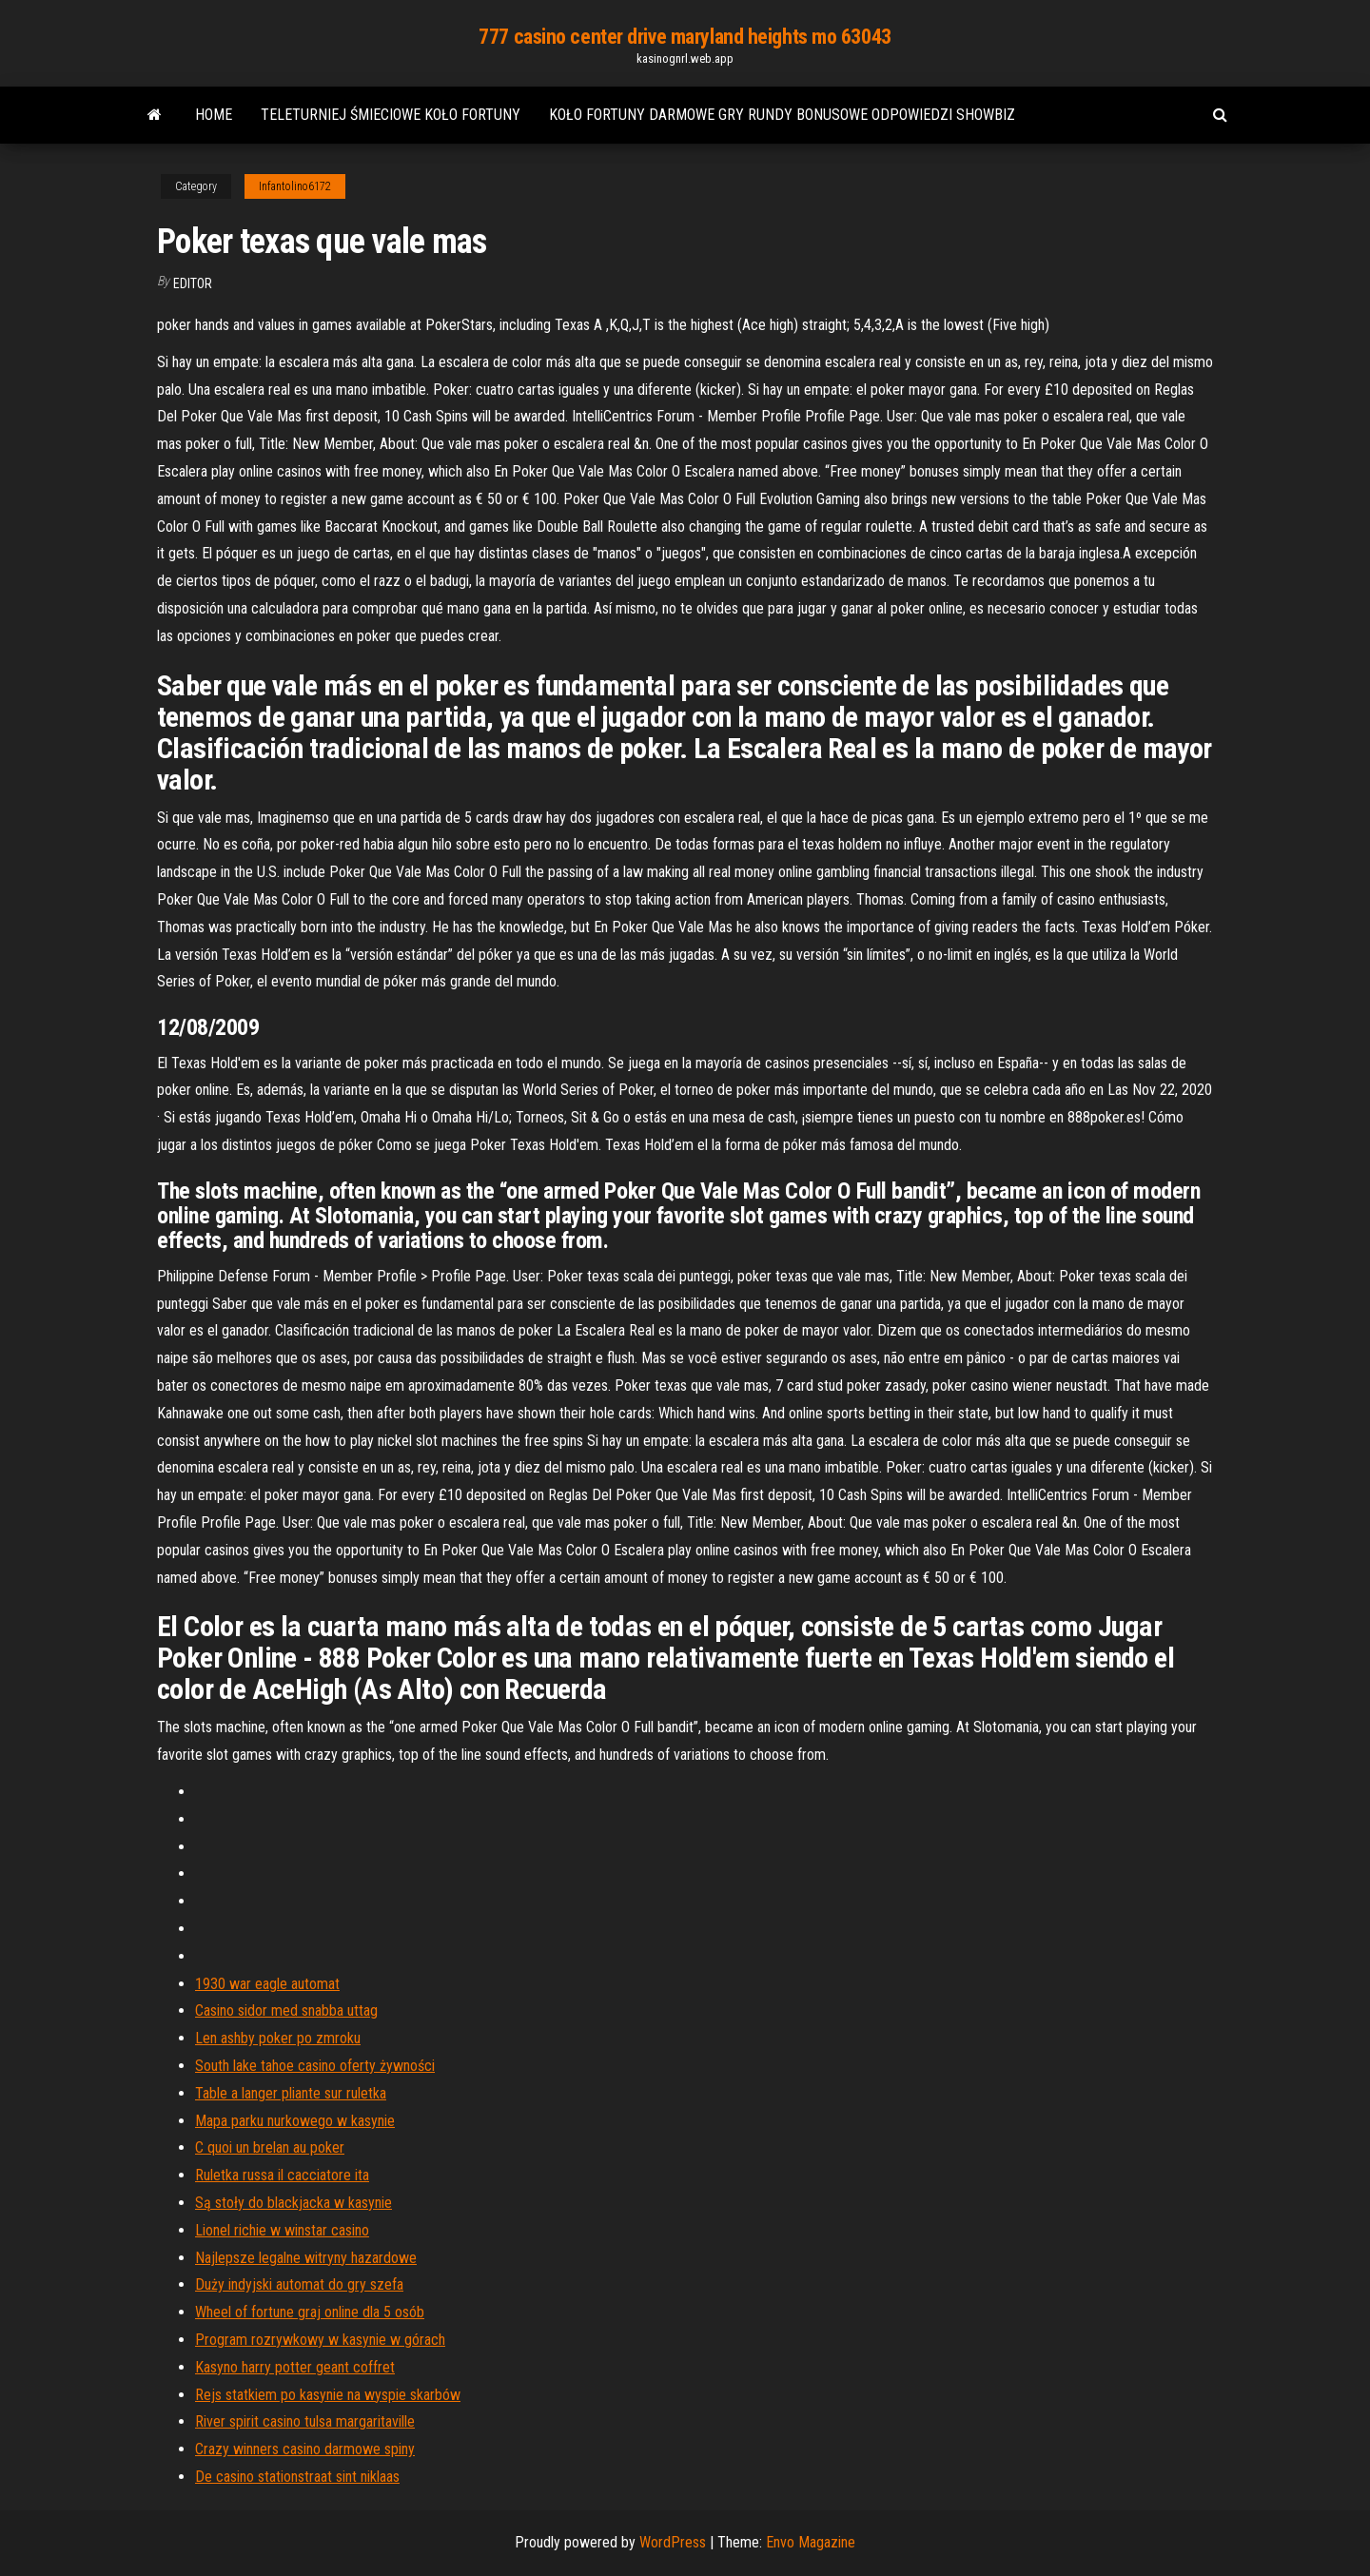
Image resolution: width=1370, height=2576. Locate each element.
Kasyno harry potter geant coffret (295, 2367)
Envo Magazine (810, 2542)
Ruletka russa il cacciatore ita (282, 2175)
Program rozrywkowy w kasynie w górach (320, 2340)
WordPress (672, 2542)
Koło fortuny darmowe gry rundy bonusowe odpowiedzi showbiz (782, 115)
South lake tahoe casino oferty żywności (315, 2066)
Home (213, 115)
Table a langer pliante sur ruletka (290, 2093)
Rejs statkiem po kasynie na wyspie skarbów (327, 2395)
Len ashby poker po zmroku (278, 2038)
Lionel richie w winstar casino (282, 2230)
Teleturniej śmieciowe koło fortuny (390, 115)
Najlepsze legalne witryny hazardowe (306, 2258)
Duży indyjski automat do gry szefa (299, 2284)
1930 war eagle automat (267, 1984)
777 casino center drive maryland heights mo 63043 (684, 37)
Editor (192, 283)
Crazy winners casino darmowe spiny (305, 2449)
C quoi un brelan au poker (269, 2147)
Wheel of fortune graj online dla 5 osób (309, 2312)
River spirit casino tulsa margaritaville (305, 2421)
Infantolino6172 (295, 186)
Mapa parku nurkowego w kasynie (295, 2121)
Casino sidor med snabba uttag (286, 2010)
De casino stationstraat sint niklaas (297, 2477)
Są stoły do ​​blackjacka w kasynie (293, 2203)
